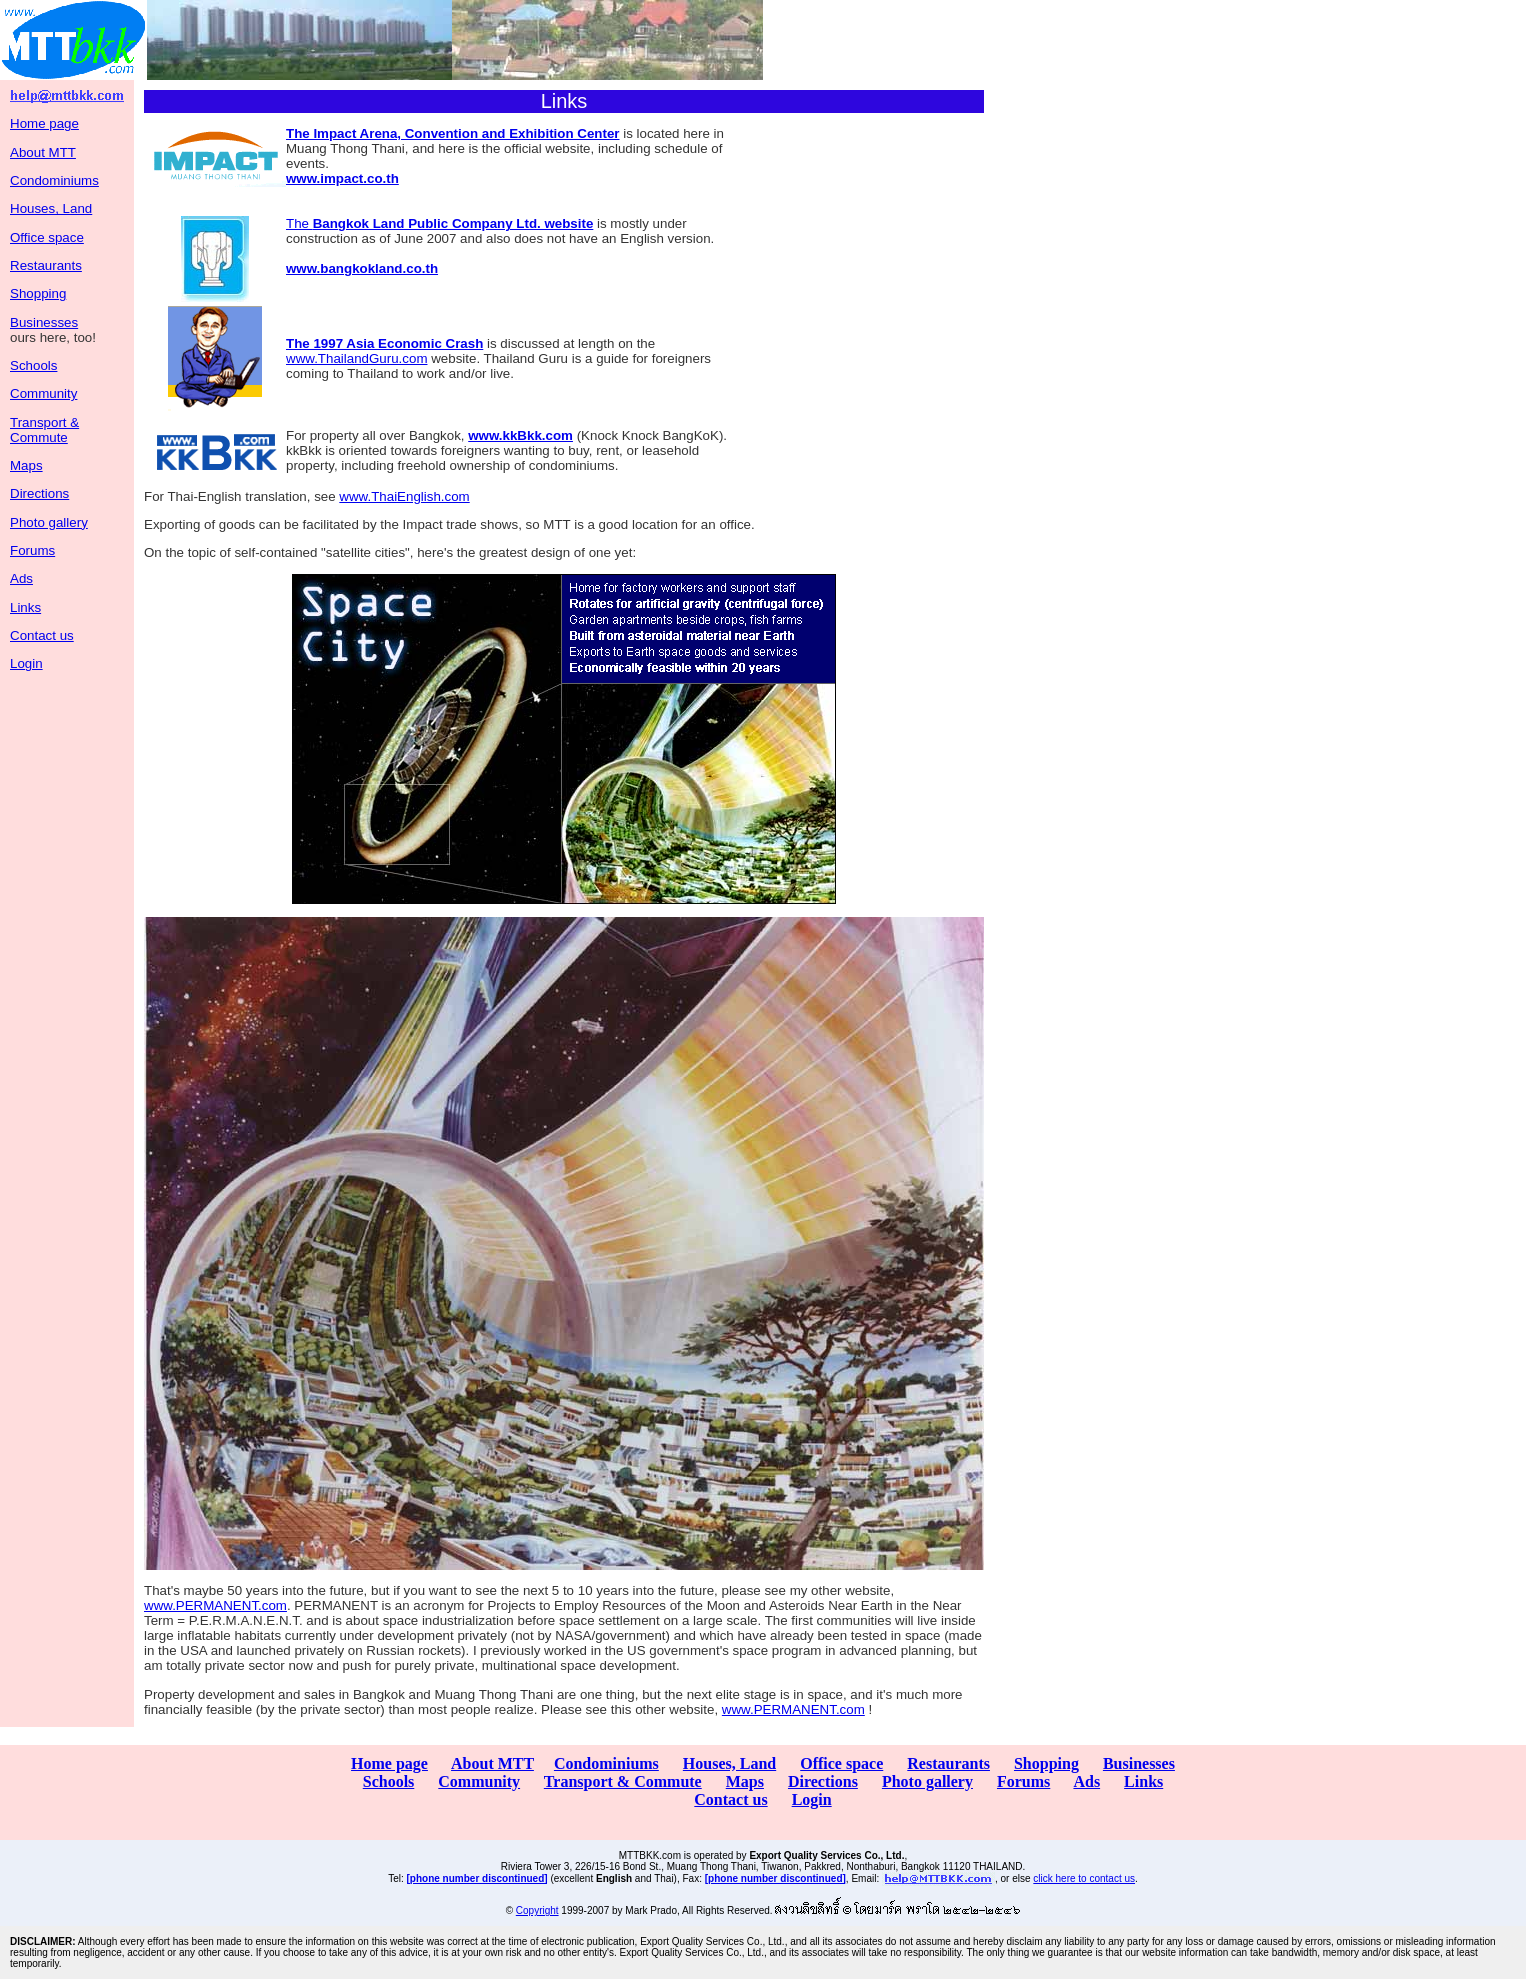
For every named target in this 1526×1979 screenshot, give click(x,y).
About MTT (43, 152)
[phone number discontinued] (477, 1878)
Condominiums (54, 180)
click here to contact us (1084, 1878)
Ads (21, 578)
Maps (26, 465)
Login (26, 663)
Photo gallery (49, 522)
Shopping (38, 293)
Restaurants (46, 265)
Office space (47, 237)
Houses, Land (51, 208)
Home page (44, 123)
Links (25, 607)
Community (43, 393)
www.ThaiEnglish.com (404, 496)
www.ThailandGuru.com (356, 358)
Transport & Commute (44, 430)
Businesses (44, 322)
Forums (32, 550)
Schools (33, 365)
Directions (39, 493)
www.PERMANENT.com (215, 1605)
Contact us (42, 635)
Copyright (537, 1910)
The (439, 223)
